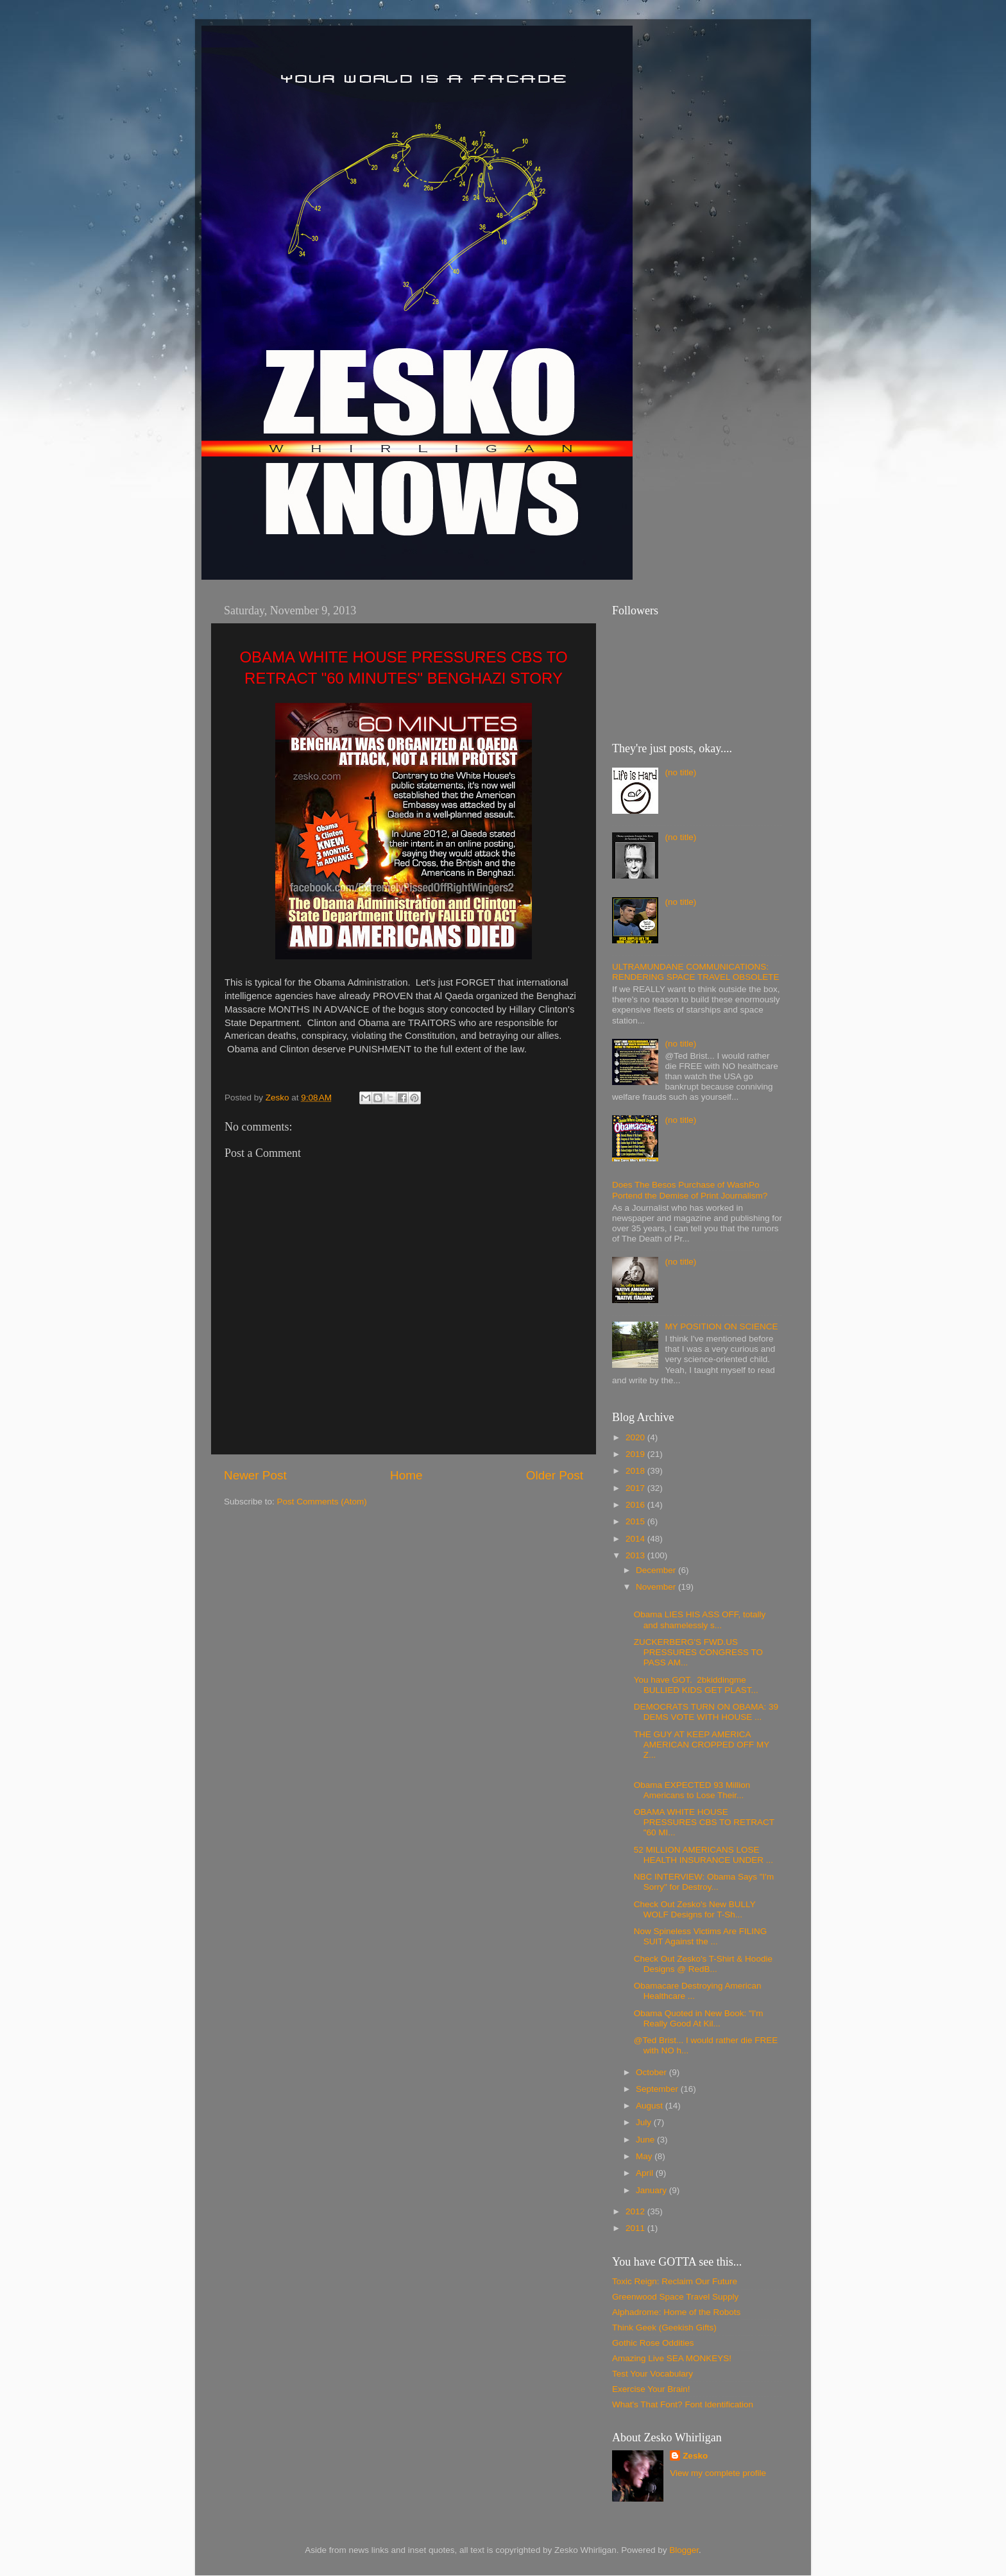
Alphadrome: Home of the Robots (676, 2312)
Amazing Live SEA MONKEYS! (671, 2358)
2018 (636, 1471)
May (645, 2156)
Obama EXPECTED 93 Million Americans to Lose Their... (692, 1790)
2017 (636, 1488)
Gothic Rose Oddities (653, 2343)
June (646, 2139)
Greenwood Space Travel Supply (675, 2297)
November (657, 1587)
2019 (636, 1454)
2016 (636, 1505)
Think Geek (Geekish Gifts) (664, 2327)
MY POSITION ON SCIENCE (721, 1326)
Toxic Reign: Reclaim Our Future (674, 2281)
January (652, 2190)
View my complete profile (718, 2473)
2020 (636, 1437)
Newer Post (255, 1475)
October (652, 2072)
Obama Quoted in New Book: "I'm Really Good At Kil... (698, 2018)
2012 (636, 2211)
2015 (636, 1521)
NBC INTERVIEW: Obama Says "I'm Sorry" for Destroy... (704, 1882)
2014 (636, 1539)
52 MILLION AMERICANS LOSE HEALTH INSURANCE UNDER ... (703, 1855)
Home (406, 1475)
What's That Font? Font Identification (682, 2404)
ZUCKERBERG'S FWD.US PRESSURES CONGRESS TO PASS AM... (698, 1652)
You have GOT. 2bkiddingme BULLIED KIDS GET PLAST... (696, 1685)
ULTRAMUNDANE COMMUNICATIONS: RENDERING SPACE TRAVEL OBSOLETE (696, 972)
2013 (636, 1555)
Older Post (554, 1475)
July (645, 2122)
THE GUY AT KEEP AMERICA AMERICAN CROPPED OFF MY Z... (701, 1745)
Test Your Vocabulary (652, 2373)
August (650, 2105)
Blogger (684, 2550)
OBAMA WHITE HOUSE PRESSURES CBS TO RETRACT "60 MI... (704, 1822)
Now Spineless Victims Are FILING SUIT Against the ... (700, 1936)
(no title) (680, 772)
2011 (636, 2228)
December (657, 1570)
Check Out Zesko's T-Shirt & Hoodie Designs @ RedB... (703, 1964)
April (646, 2173)
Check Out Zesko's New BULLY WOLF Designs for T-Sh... (695, 1909)
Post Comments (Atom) (322, 1501)
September (658, 2089)
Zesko (695, 2456)
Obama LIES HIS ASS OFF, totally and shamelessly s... (700, 1619)
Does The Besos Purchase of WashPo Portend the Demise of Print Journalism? (689, 1190)
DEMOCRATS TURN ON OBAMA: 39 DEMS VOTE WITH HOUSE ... (706, 1712)
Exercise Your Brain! (651, 2389)
